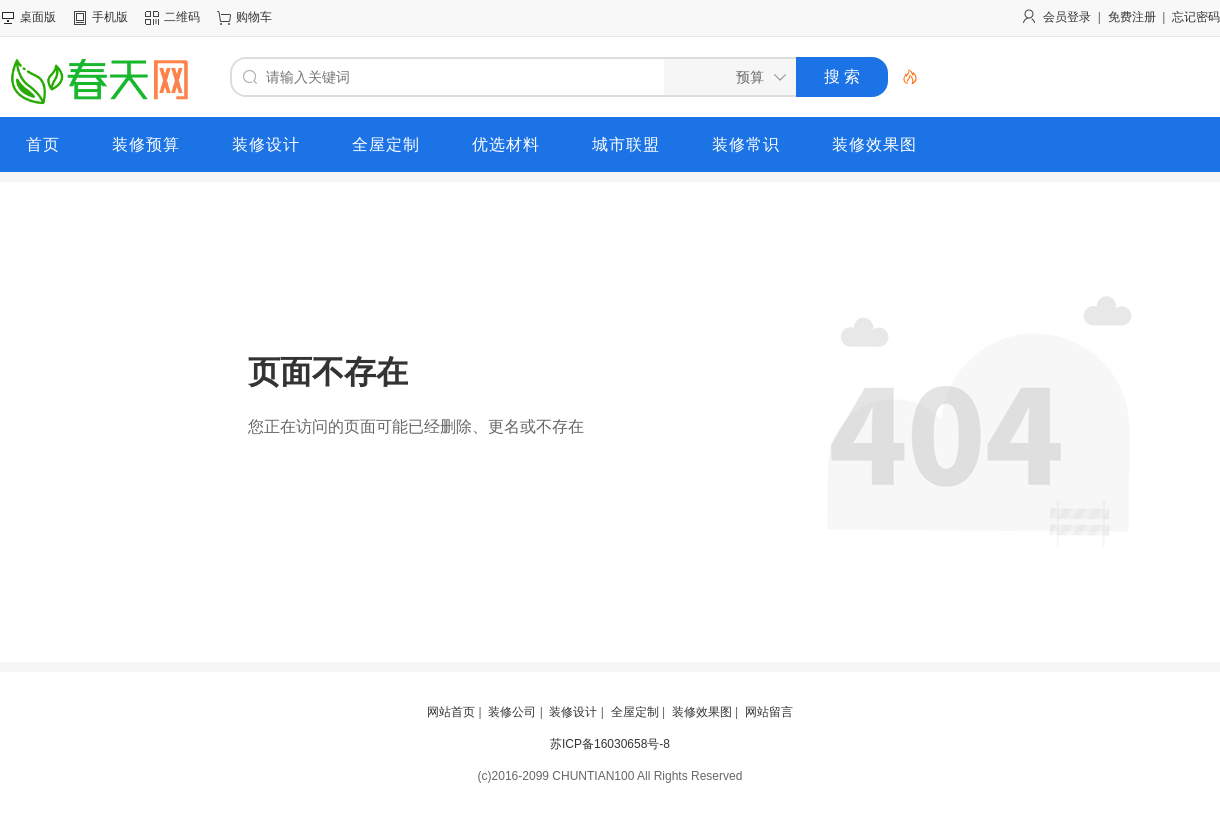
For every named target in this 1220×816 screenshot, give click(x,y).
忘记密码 (1196, 17)
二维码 (182, 17)
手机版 (110, 17)
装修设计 (573, 712)
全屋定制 (635, 712)
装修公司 (512, 712)
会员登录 (1067, 17)
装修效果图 (702, 712)
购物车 (254, 17)
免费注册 (1132, 17)
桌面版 (38, 17)
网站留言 (769, 712)
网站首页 (451, 712)
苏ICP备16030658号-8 (610, 744)
